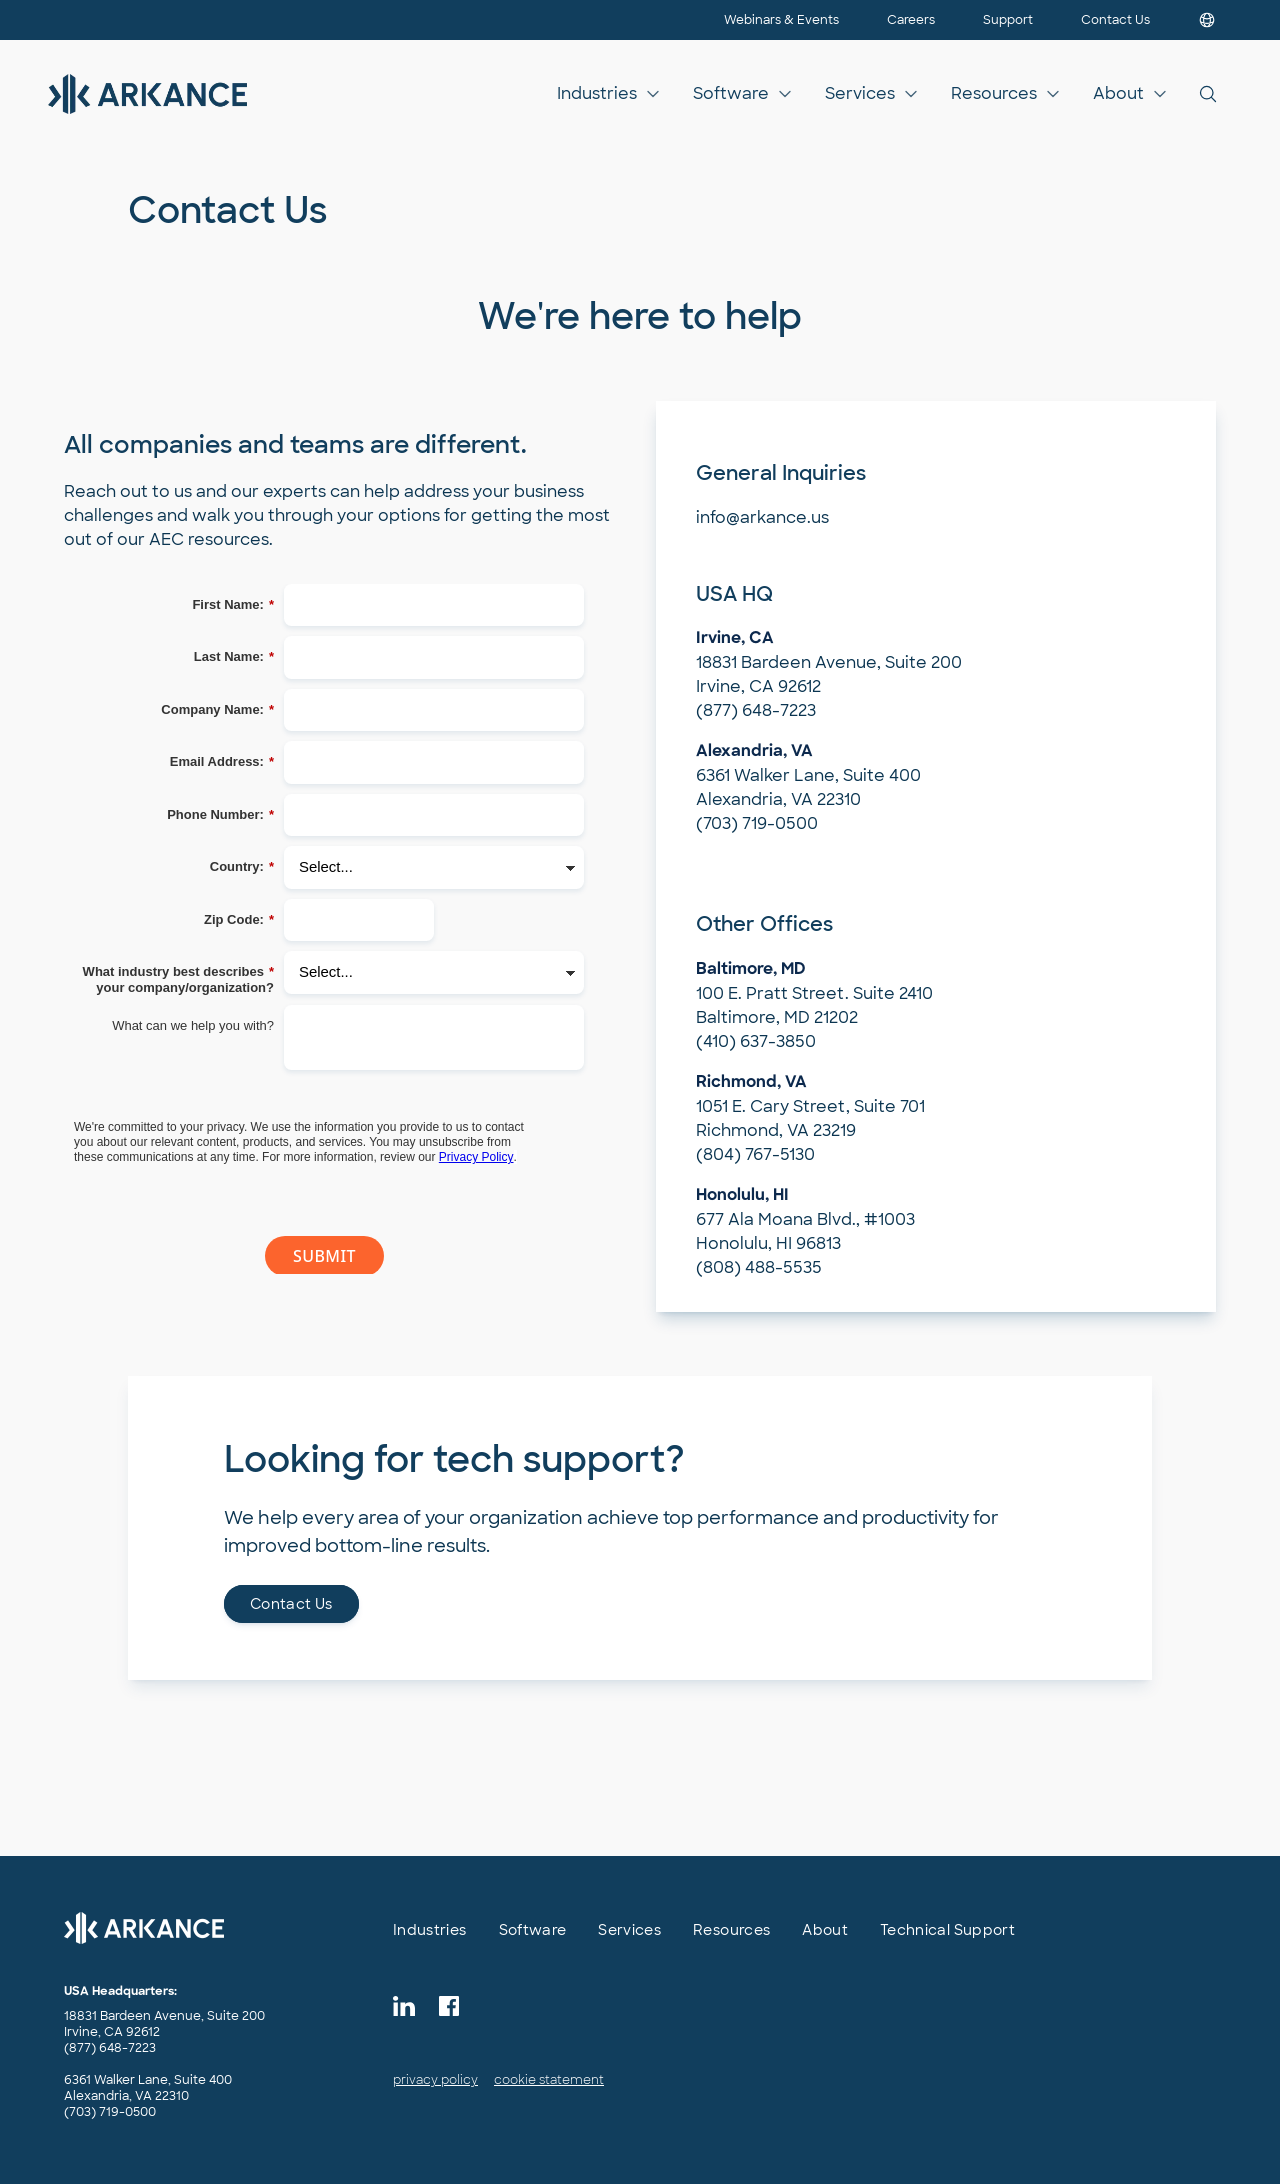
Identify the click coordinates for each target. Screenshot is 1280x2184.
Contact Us (1115, 20)
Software (731, 93)
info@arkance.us (762, 517)
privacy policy (435, 2080)
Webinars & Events (781, 20)
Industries (597, 93)
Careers (911, 20)
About (1118, 93)
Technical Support (947, 1930)
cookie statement (549, 2080)
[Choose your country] (1207, 20)
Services (860, 93)
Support (1008, 20)
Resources (994, 93)
